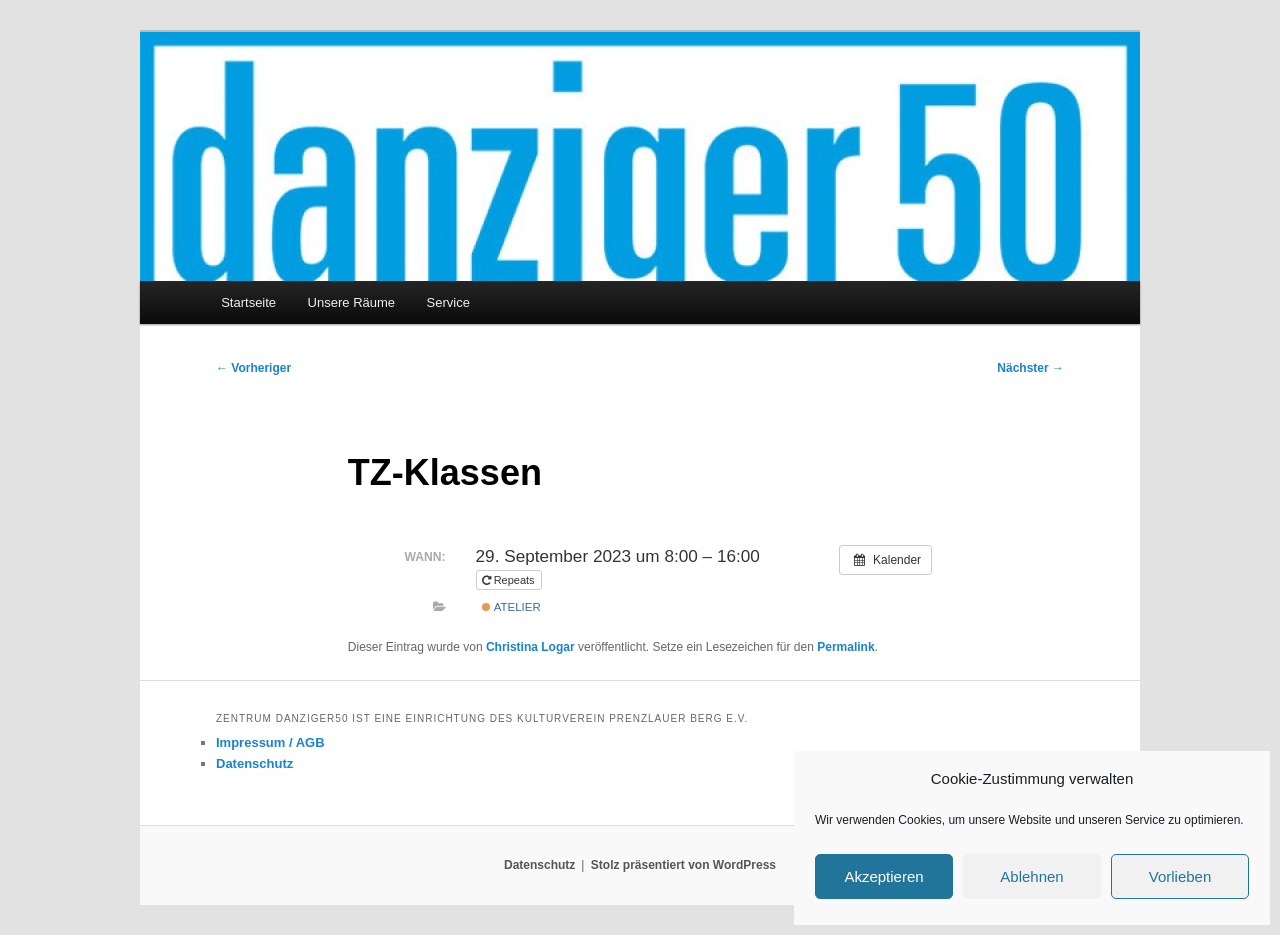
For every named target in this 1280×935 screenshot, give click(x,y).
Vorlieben (1180, 876)
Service (448, 302)
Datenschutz (254, 763)
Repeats (510, 580)
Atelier (511, 607)
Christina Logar (530, 647)
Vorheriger (253, 368)
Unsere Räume (351, 302)
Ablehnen (1031, 876)
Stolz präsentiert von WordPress (683, 865)
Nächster (1030, 368)
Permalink (845, 647)
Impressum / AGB (270, 742)
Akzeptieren (883, 876)
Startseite (248, 302)
